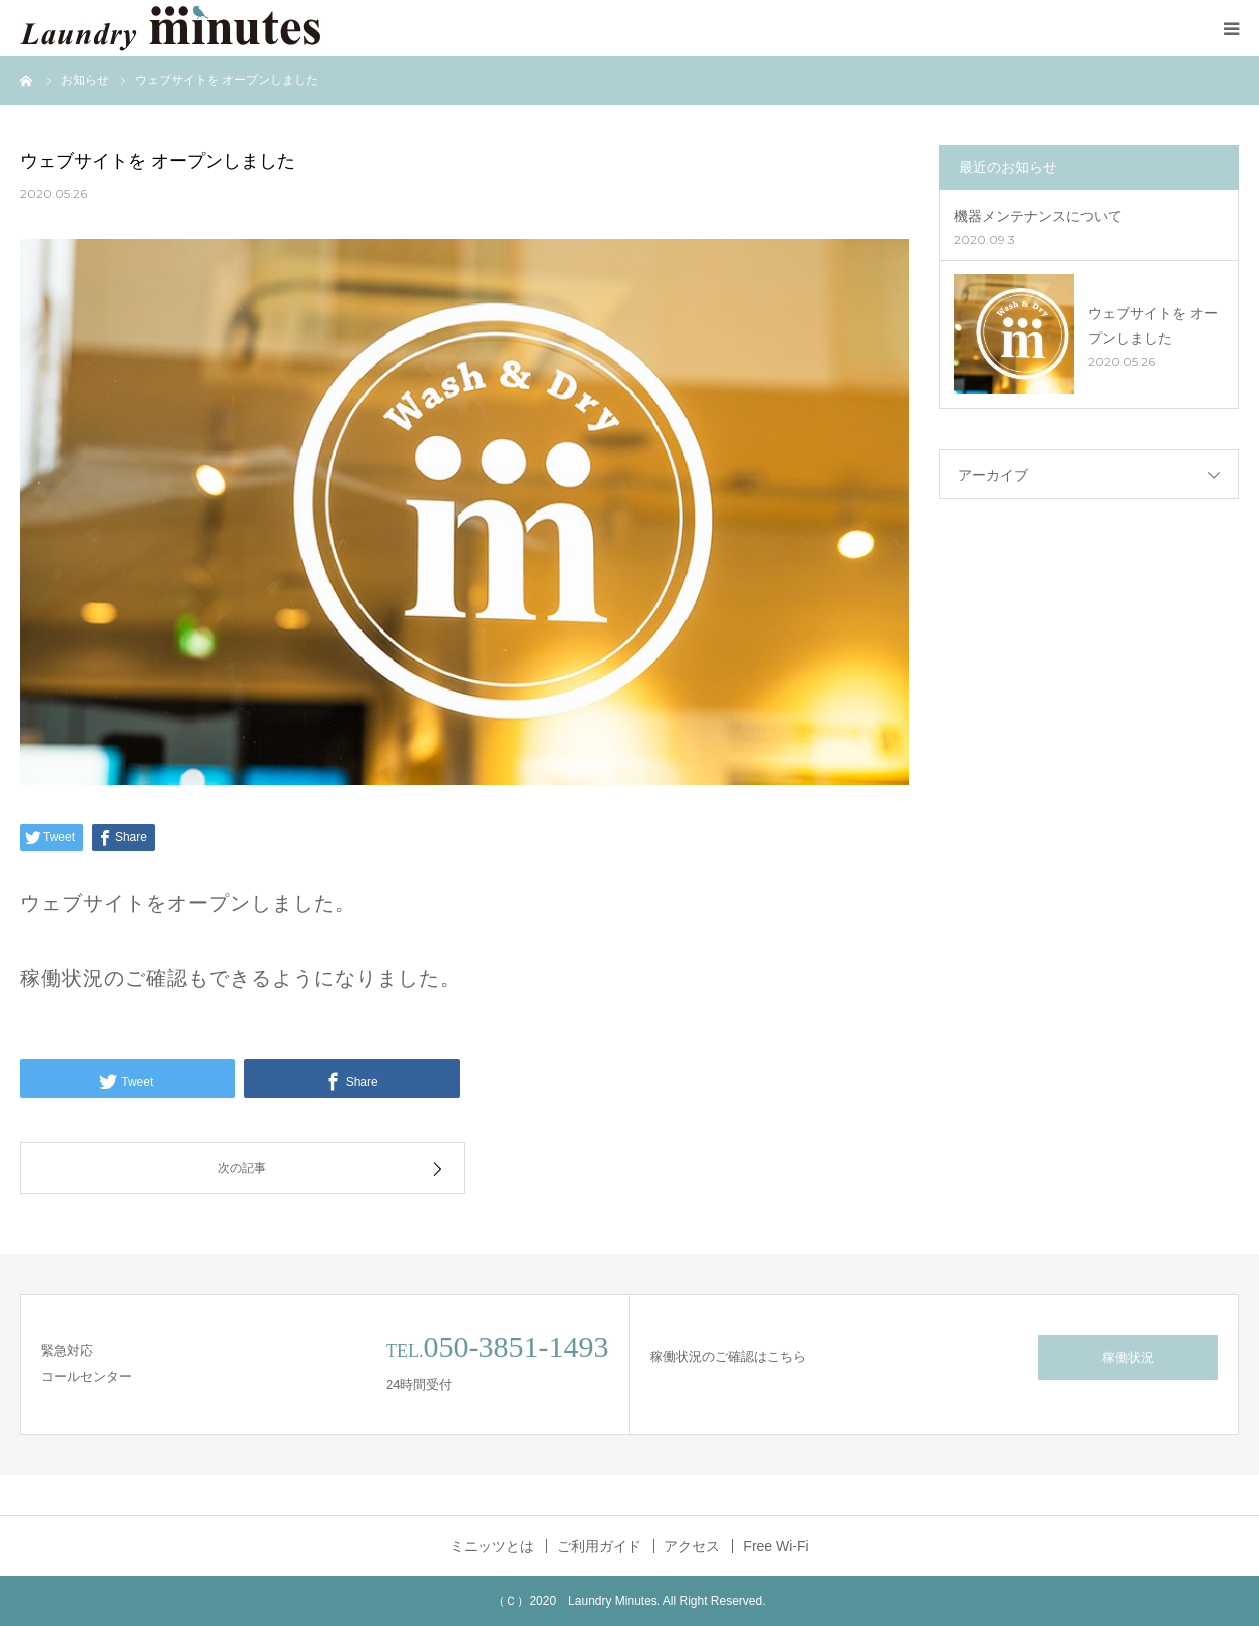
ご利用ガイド (599, 1546)
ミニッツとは (492, 1546)
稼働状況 (1128, 1357)
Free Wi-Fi (775, 1546)
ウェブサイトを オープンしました (1153, 325)
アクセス (692, 1546)
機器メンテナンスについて (1038, 216)
